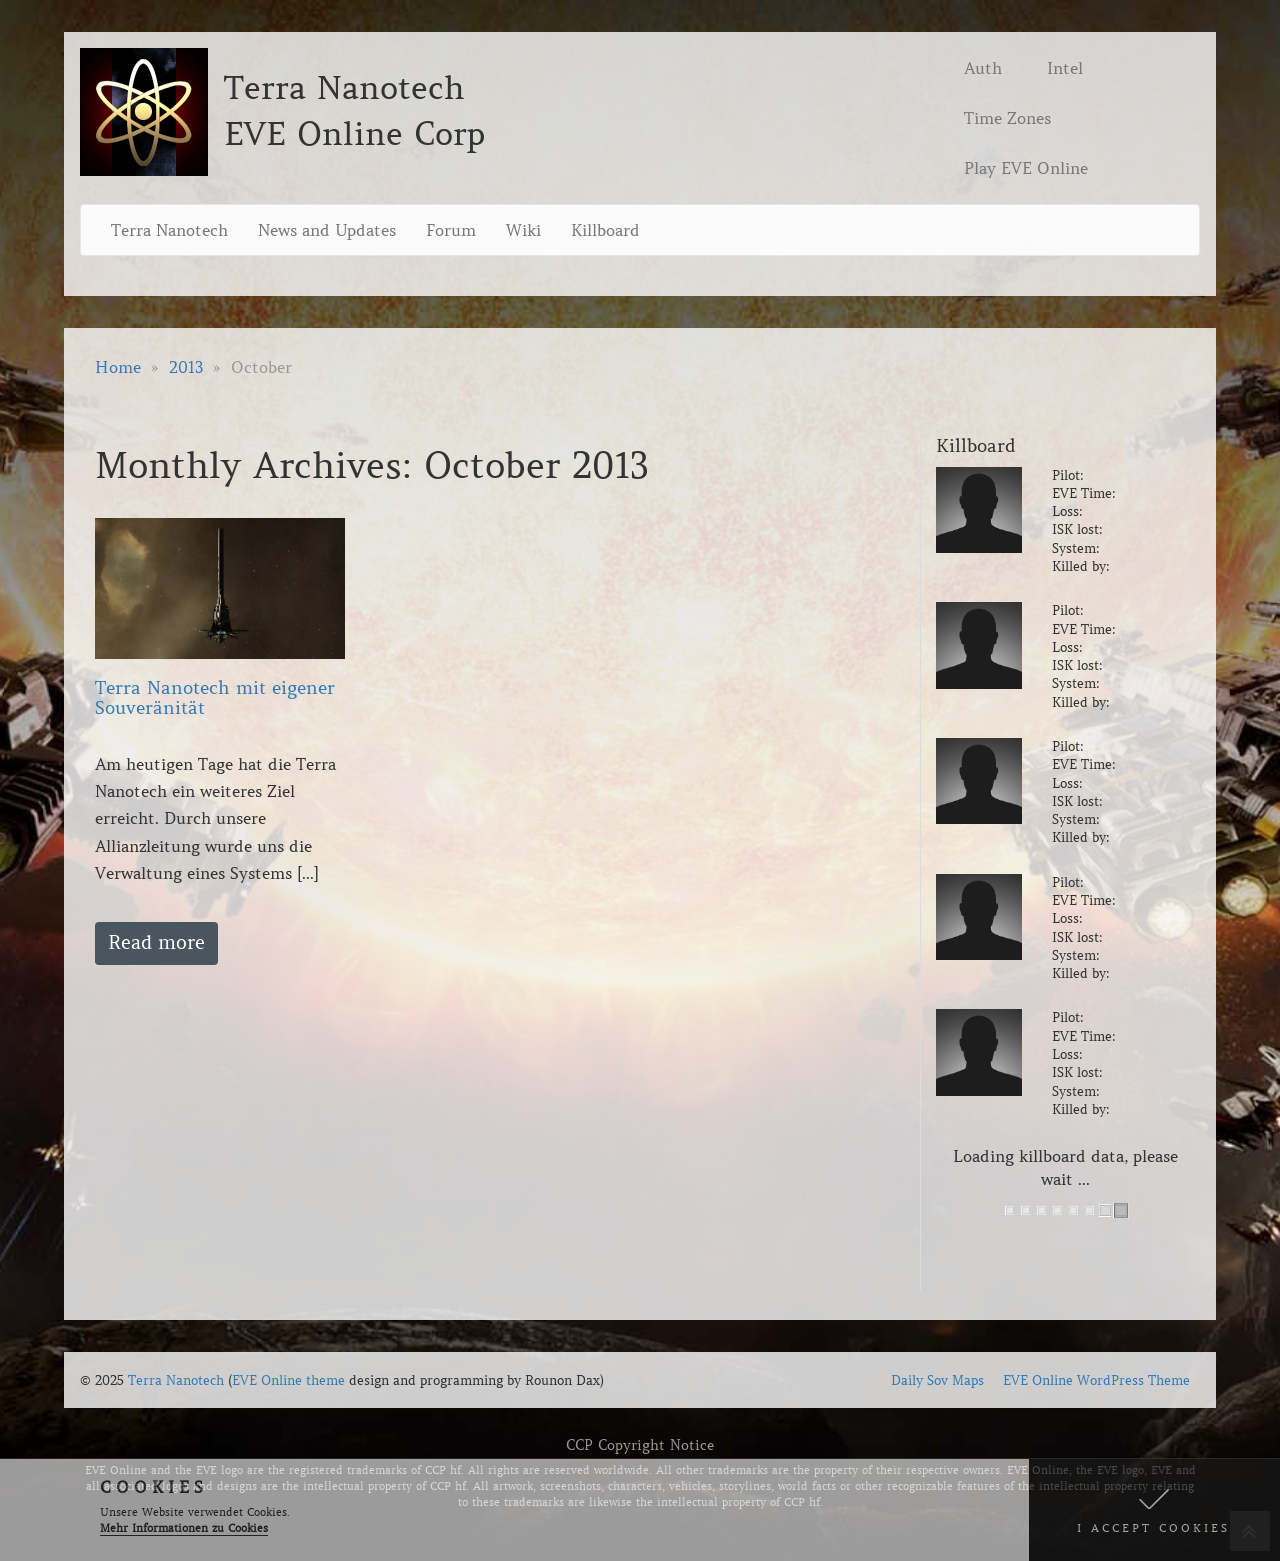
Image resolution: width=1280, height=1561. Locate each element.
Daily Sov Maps (937, 1380)
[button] (1154, 1510)
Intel (1065, 68)
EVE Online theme (288, 1380)
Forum (451, 230)
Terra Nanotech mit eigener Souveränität (215, 698)
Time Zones (1007, 118)
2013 (186, 367)
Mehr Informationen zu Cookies (184, 1528)
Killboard (605, 230)
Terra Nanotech (169, 230)
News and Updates (327, 230)
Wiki (523, 230)
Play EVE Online (1026, 168)
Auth (983, 68)
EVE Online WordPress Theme (1096, 1380)
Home (118, 367)
